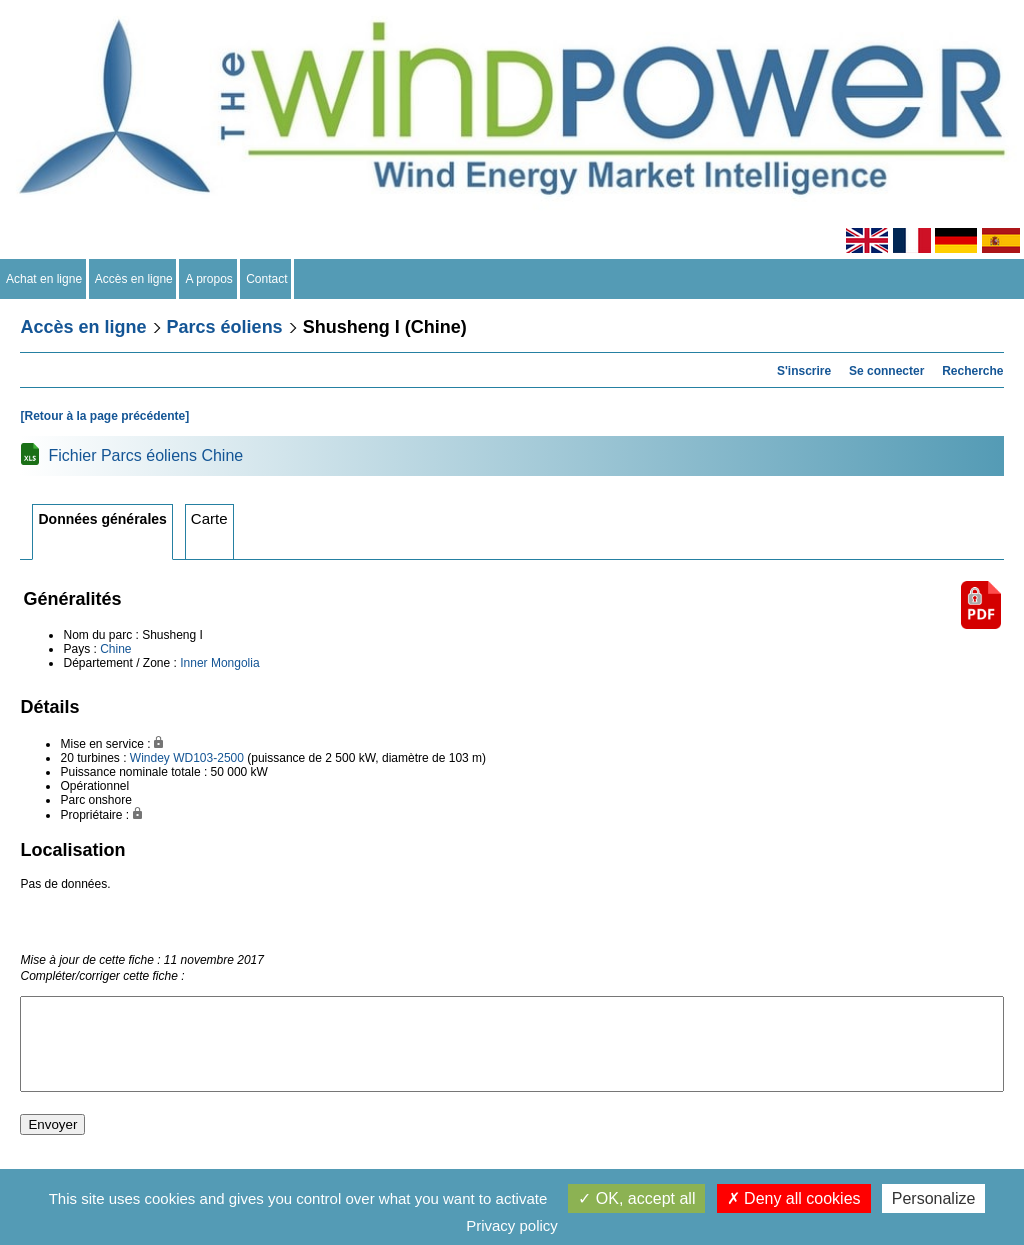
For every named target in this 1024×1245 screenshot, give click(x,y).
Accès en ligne (134, 279)
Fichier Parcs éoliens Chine (145, 455)
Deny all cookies (794, 1198)
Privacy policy (512, 1225)
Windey (150, 758)
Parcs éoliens (225, 327)
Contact (267, 279)
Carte (209, 518)
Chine (115, 649)
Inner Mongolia (219, 663)
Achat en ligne (44, 279)
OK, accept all (636, 1198)
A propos (209, 279)
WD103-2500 (208, 758)
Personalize (934, 1198)
